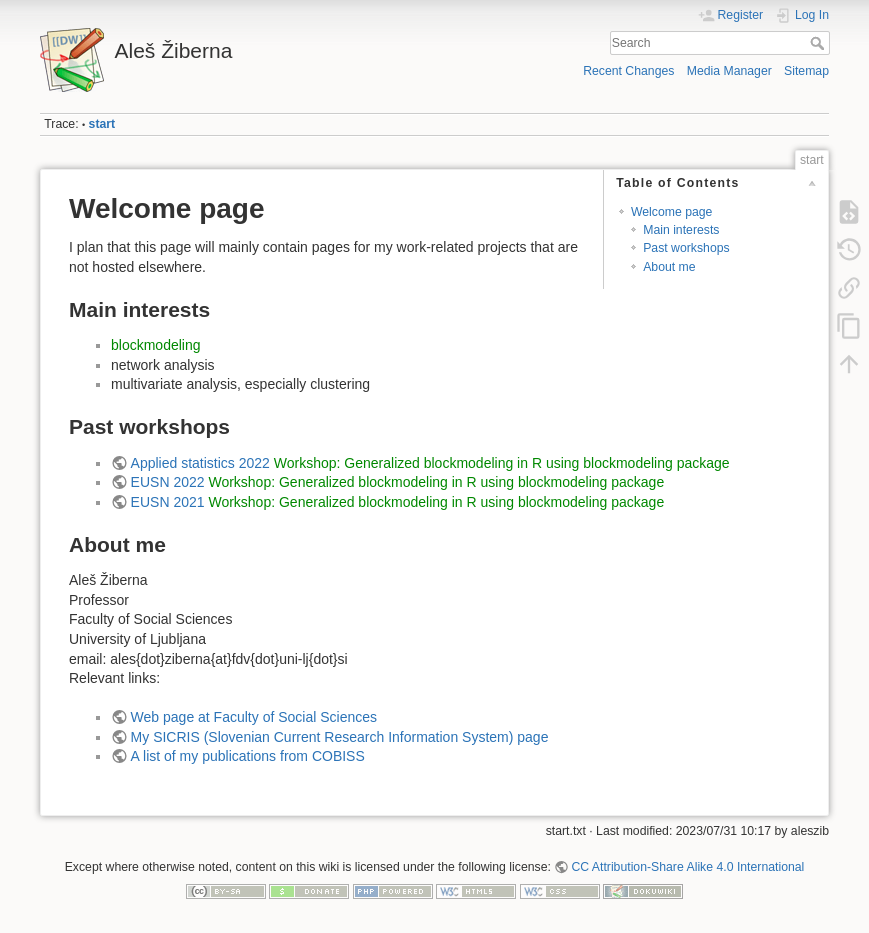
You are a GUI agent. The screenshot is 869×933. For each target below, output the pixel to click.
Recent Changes (628, 71)
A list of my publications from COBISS (248, 756)
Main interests (681, 230)
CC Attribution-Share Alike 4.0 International (687, 867)
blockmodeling (156, 345)
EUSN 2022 (168, 482)
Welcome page (672, 212)
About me (669, 267)
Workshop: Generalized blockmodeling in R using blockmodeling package (502, 463)
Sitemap (806, 71)
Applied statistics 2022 (200, 463)
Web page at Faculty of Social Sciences (254, 717)
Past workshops (686, 248)
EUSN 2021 (168, 502)
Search (819, 43)
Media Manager (729, 71)
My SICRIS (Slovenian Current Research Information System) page (340, 737)
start (102, 124)
